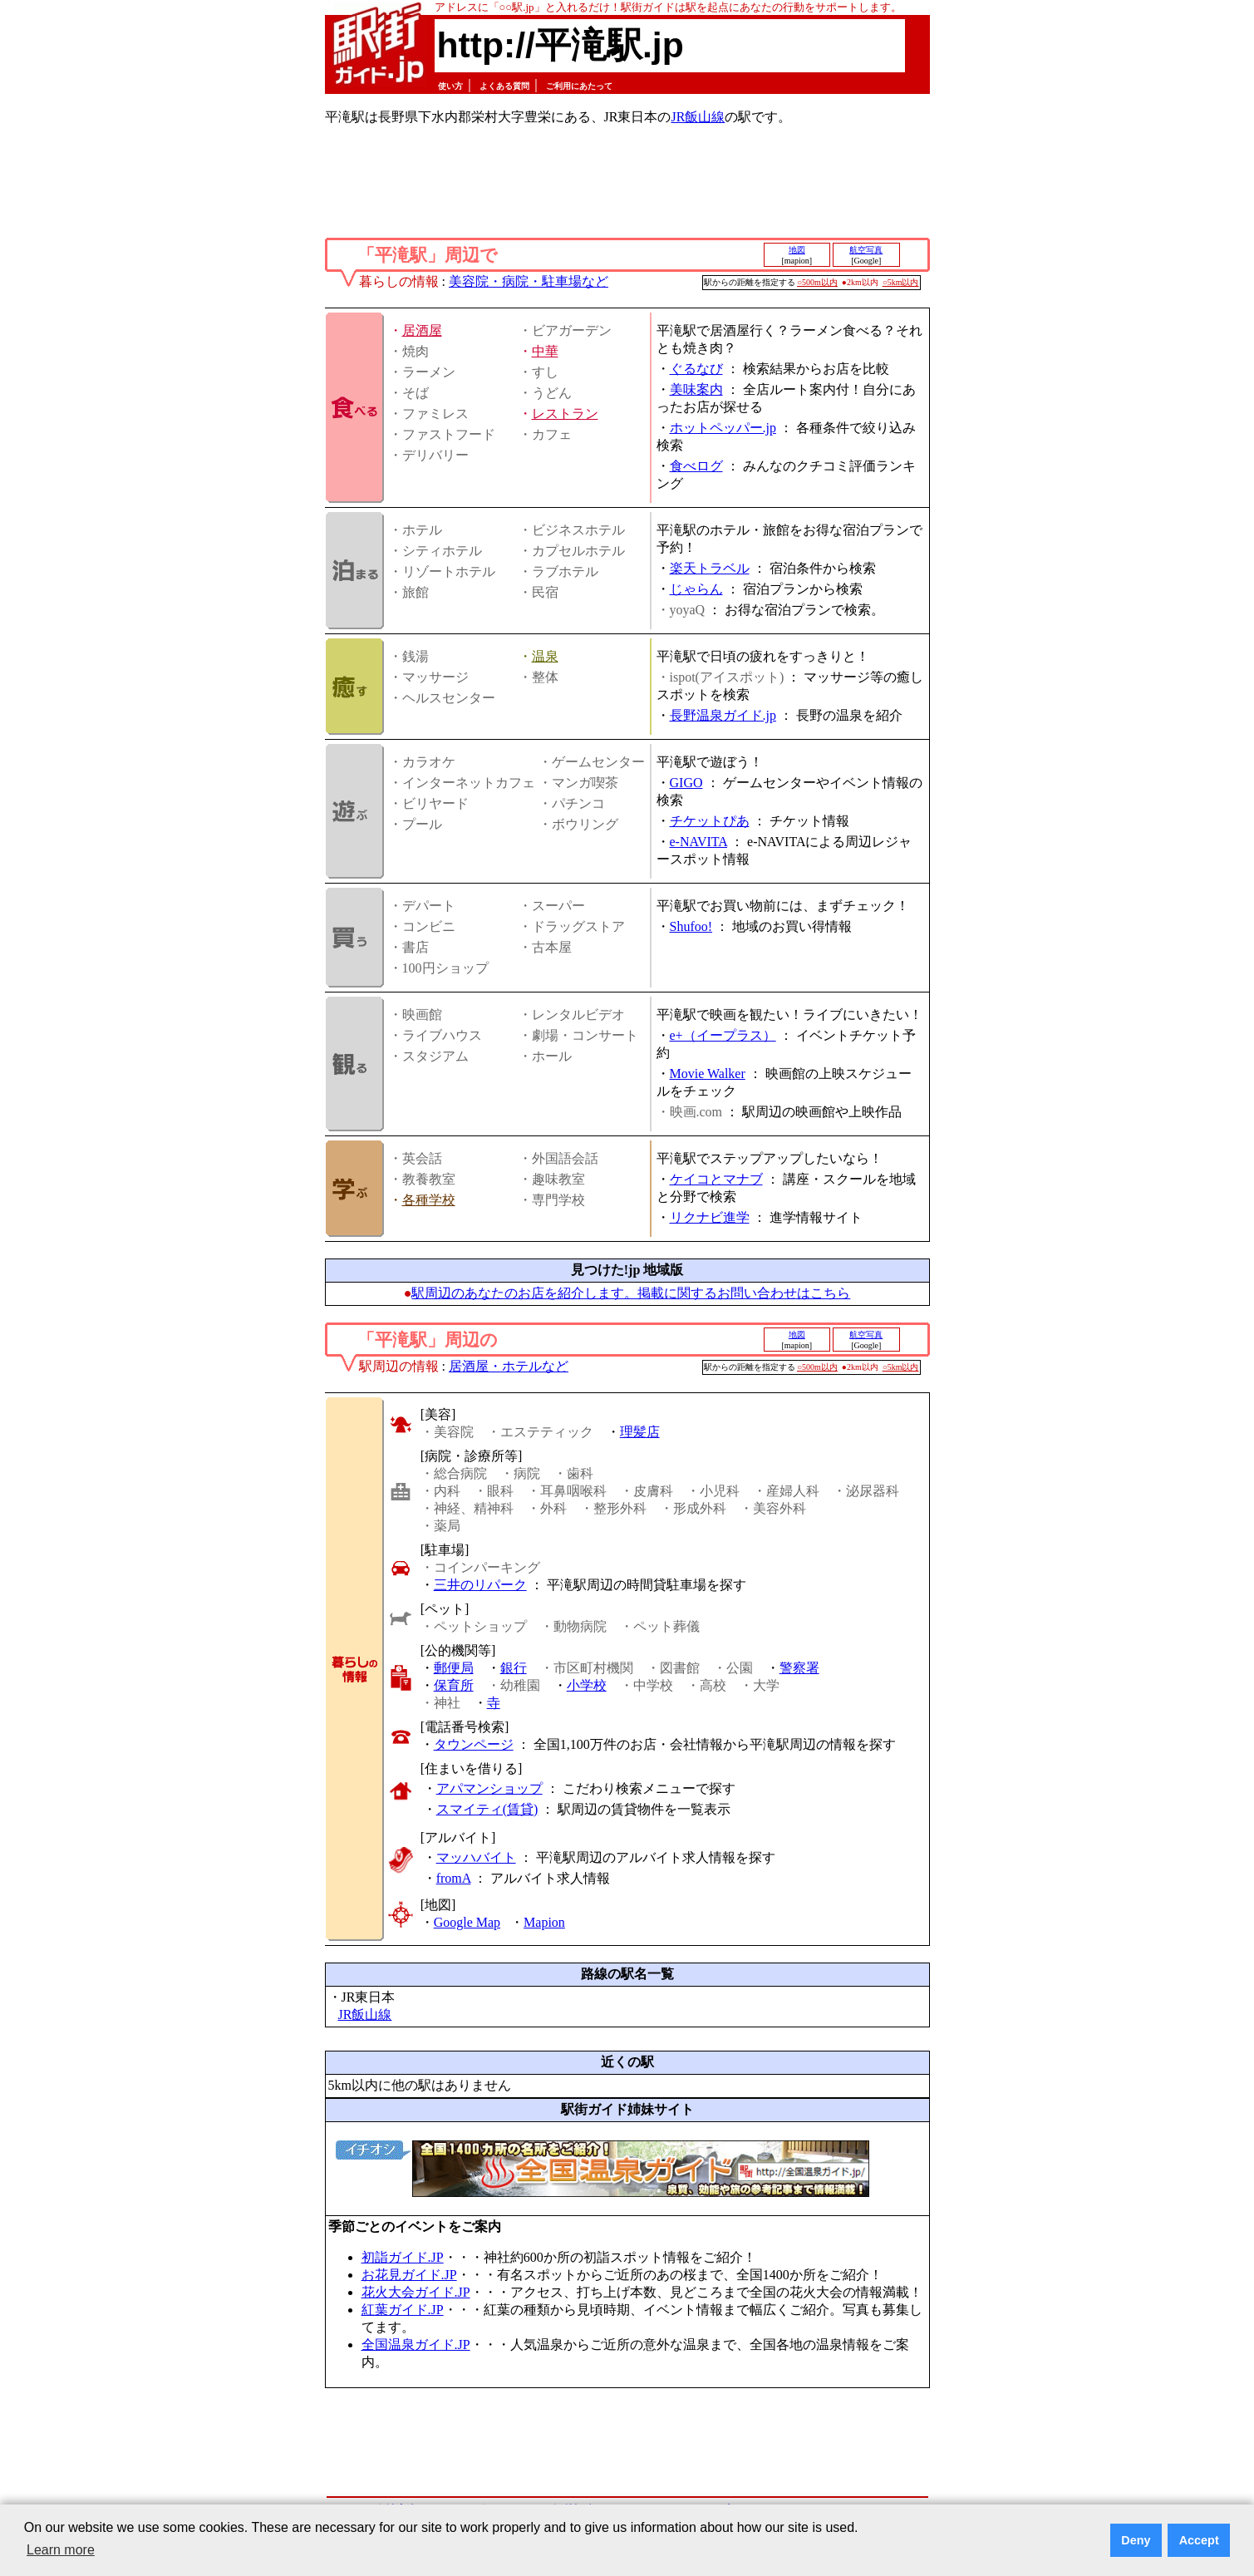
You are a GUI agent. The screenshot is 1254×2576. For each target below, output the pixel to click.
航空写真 (866, 249)
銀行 (513, 1668)
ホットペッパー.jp (723, 428)
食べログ (696, 466)
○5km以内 (901, 282)
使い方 (450, 86)
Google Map (467, 1922)
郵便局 (454, 1668)
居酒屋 (422, 330)
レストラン (565, 413)
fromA (453, 1878)
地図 (797, 249)
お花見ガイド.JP (409, 2275)
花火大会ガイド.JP (415, 2292)
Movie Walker (707, 1073)
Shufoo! (691, 926)
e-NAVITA (699, 842)
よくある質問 (504, 86)
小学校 (587, 1685)
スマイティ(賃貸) (487, 1809)
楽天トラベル (710, 568)
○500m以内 (817, 282)
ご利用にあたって (579, 86)
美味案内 (696, 389)
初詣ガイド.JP (402, 2257)
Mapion (544, 1922)
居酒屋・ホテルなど (508, 1366)
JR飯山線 (698, 117)
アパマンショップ (489, 1788)
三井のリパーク (480, 1585)
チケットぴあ (710, 821)
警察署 (799, 1668)
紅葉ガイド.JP (402, 2310)
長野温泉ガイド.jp (723, 715)
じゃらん (696, 589)
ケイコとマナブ (716, 1179)
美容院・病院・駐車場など (528, 281)
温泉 (545, 656)
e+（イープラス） (723, 1035)
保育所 (454, 1685)
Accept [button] (1199, 2540)
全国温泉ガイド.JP (415, 2344)
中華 (545, 351)
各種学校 (428, 1200)
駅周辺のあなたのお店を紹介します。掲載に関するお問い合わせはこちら (630, 1293)
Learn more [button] (61, 2550)
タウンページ (474, 1744)
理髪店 (640, 1432)
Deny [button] (1135, 2540)
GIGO (686, 783)
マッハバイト (476, 1857)
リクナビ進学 (710, 1217)
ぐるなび (696, 369)
